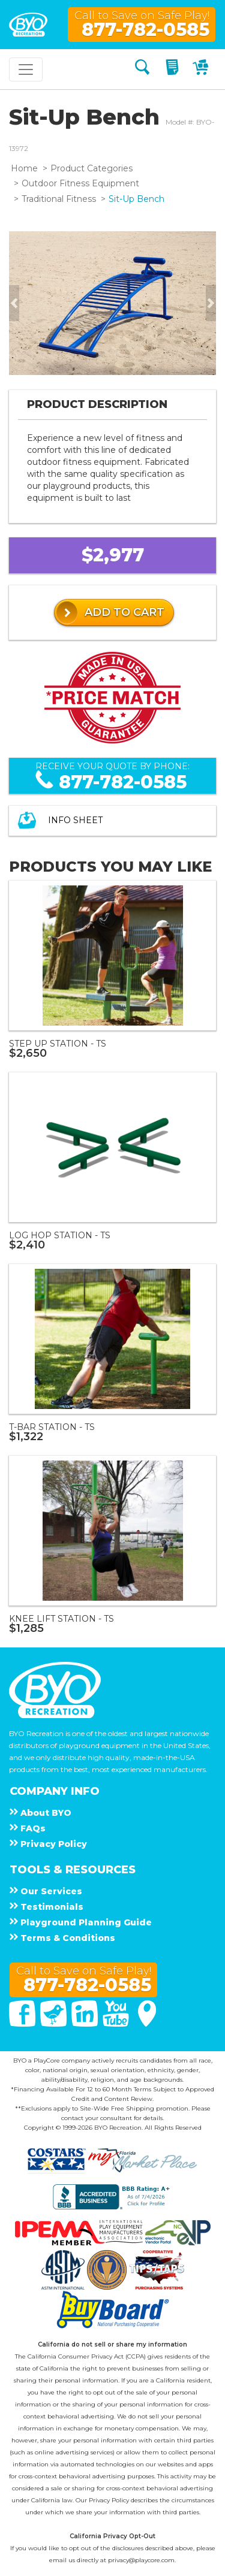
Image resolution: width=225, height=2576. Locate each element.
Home (24, 168)
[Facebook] (23, 2023)
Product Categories (91, 168)
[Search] (142, 69)
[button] (14, 303)
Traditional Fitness (59, 198)
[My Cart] (202, 69)
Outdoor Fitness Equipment (80, 183)
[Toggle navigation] (26, 69)
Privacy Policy (109, 2500)
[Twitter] (54, 2023)
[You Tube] (117, 2023)
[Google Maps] (147, 2023)
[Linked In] (85, 2023)
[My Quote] (174, 69)
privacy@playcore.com (141, 2560)
